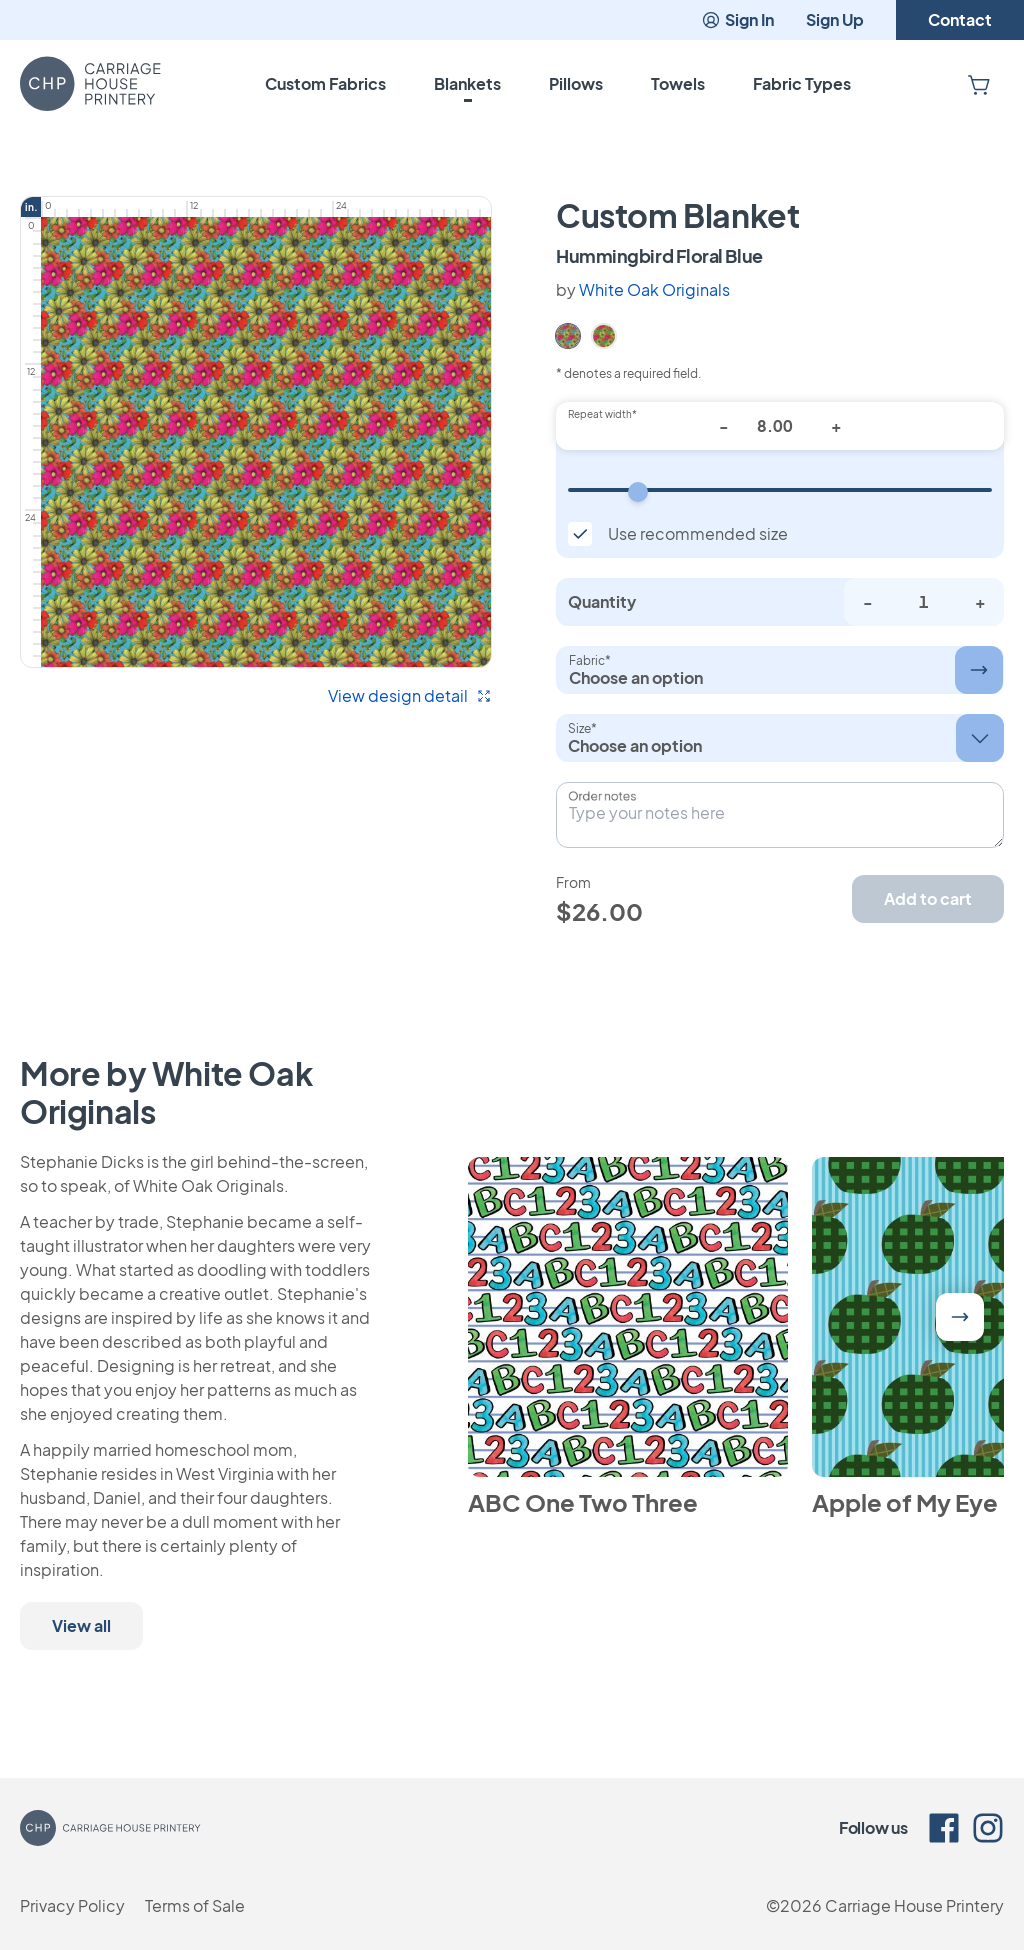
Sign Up (835, 19)
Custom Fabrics (325, 83)
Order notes (602, 796)
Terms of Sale (195, 1905)
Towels (678, 83)
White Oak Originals (654, 289)
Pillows (576, 83)
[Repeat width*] (780, 426)
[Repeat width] (780, 490)
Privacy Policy (72, 1905)
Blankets (467, 83)
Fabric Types (802, 83)
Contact (960, 19)
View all (81, 1625)
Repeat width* (602, 414)
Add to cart (928, 898)
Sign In (737, 19)
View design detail (410, 695)
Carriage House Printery (914, 1905)
